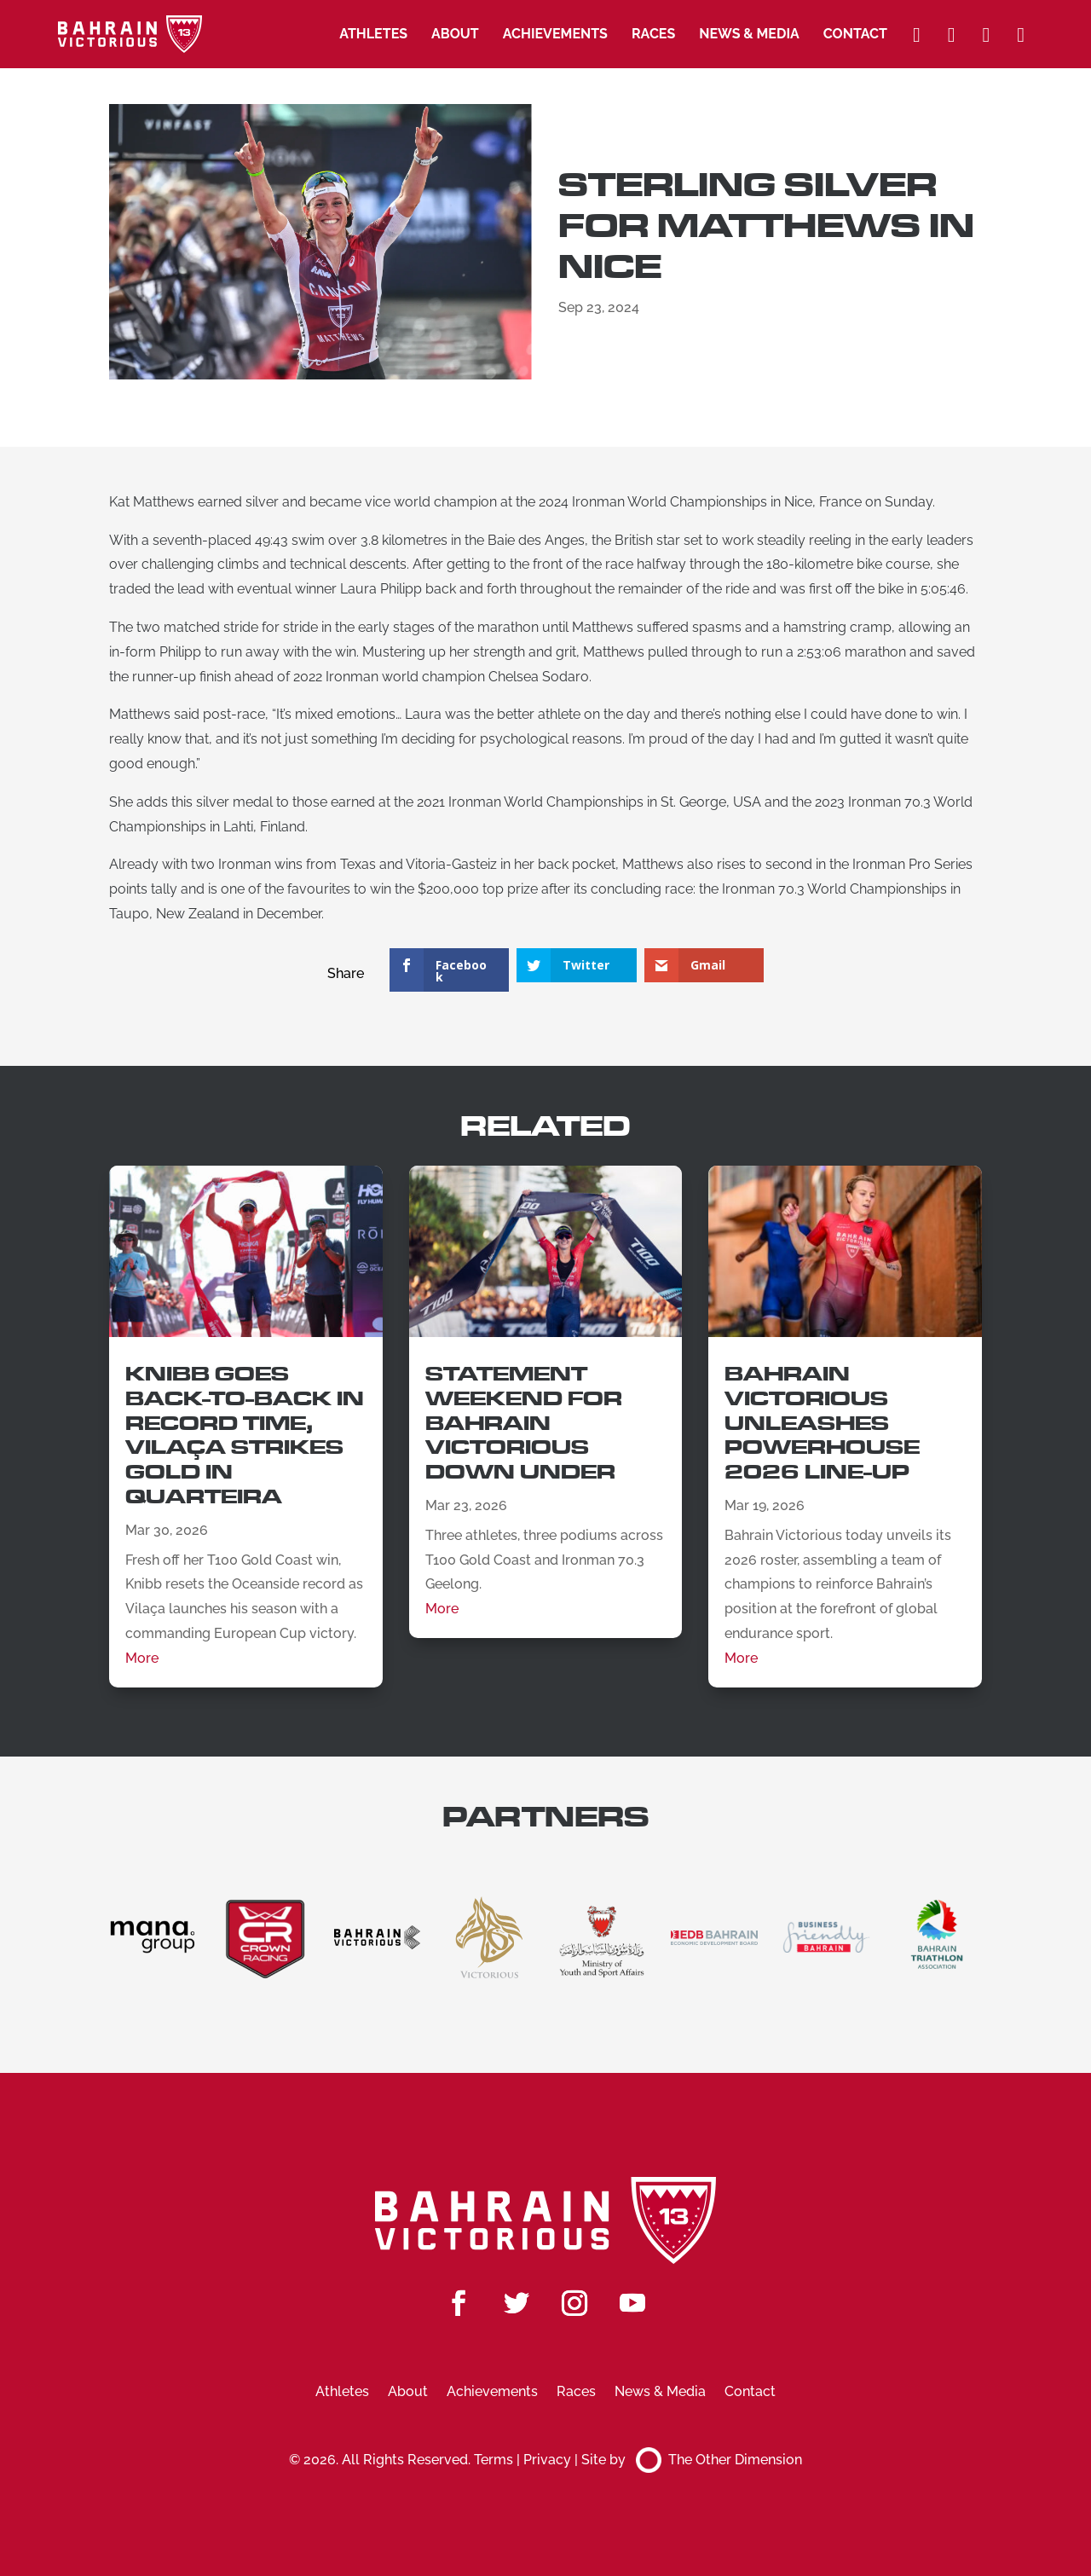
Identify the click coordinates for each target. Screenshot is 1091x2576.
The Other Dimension (719, 2460)
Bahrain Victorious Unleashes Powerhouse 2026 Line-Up (822, 1423)
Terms (493, 2460)
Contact (855, 34)
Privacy (547, 2460)
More (142, 1658)
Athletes (373, 34)
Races (653, 34)
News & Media (749, 34)
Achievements (555, 34)
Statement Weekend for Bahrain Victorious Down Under (523, 1423)
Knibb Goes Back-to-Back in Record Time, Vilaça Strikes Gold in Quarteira (244, 1435)
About (455, 34)
